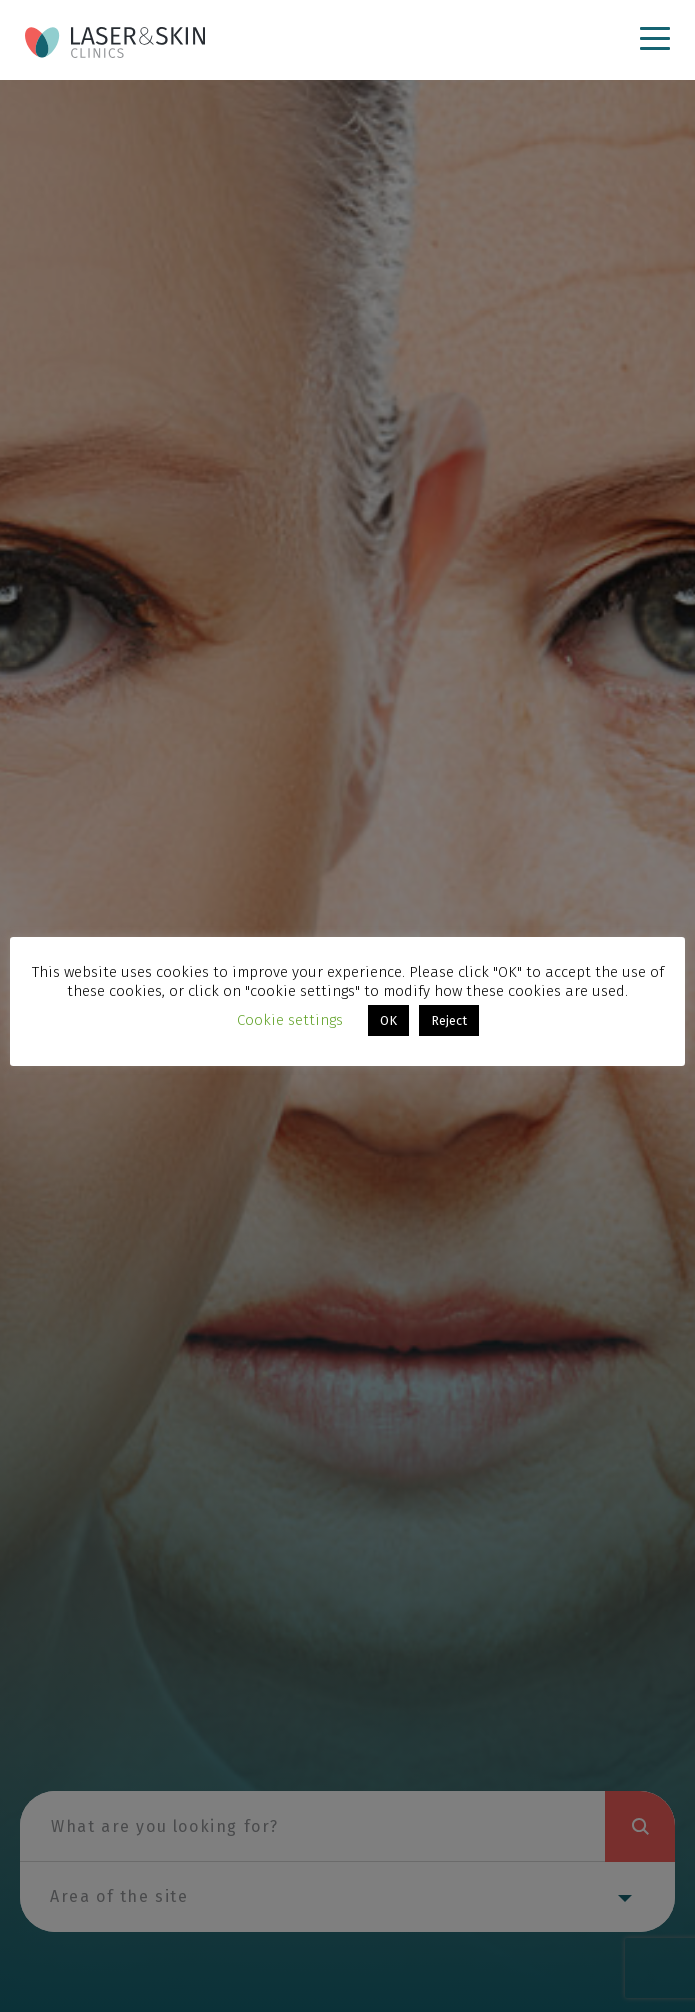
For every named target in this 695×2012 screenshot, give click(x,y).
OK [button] (388, 1020)
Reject (449, 1020)
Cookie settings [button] (290, 1020)
